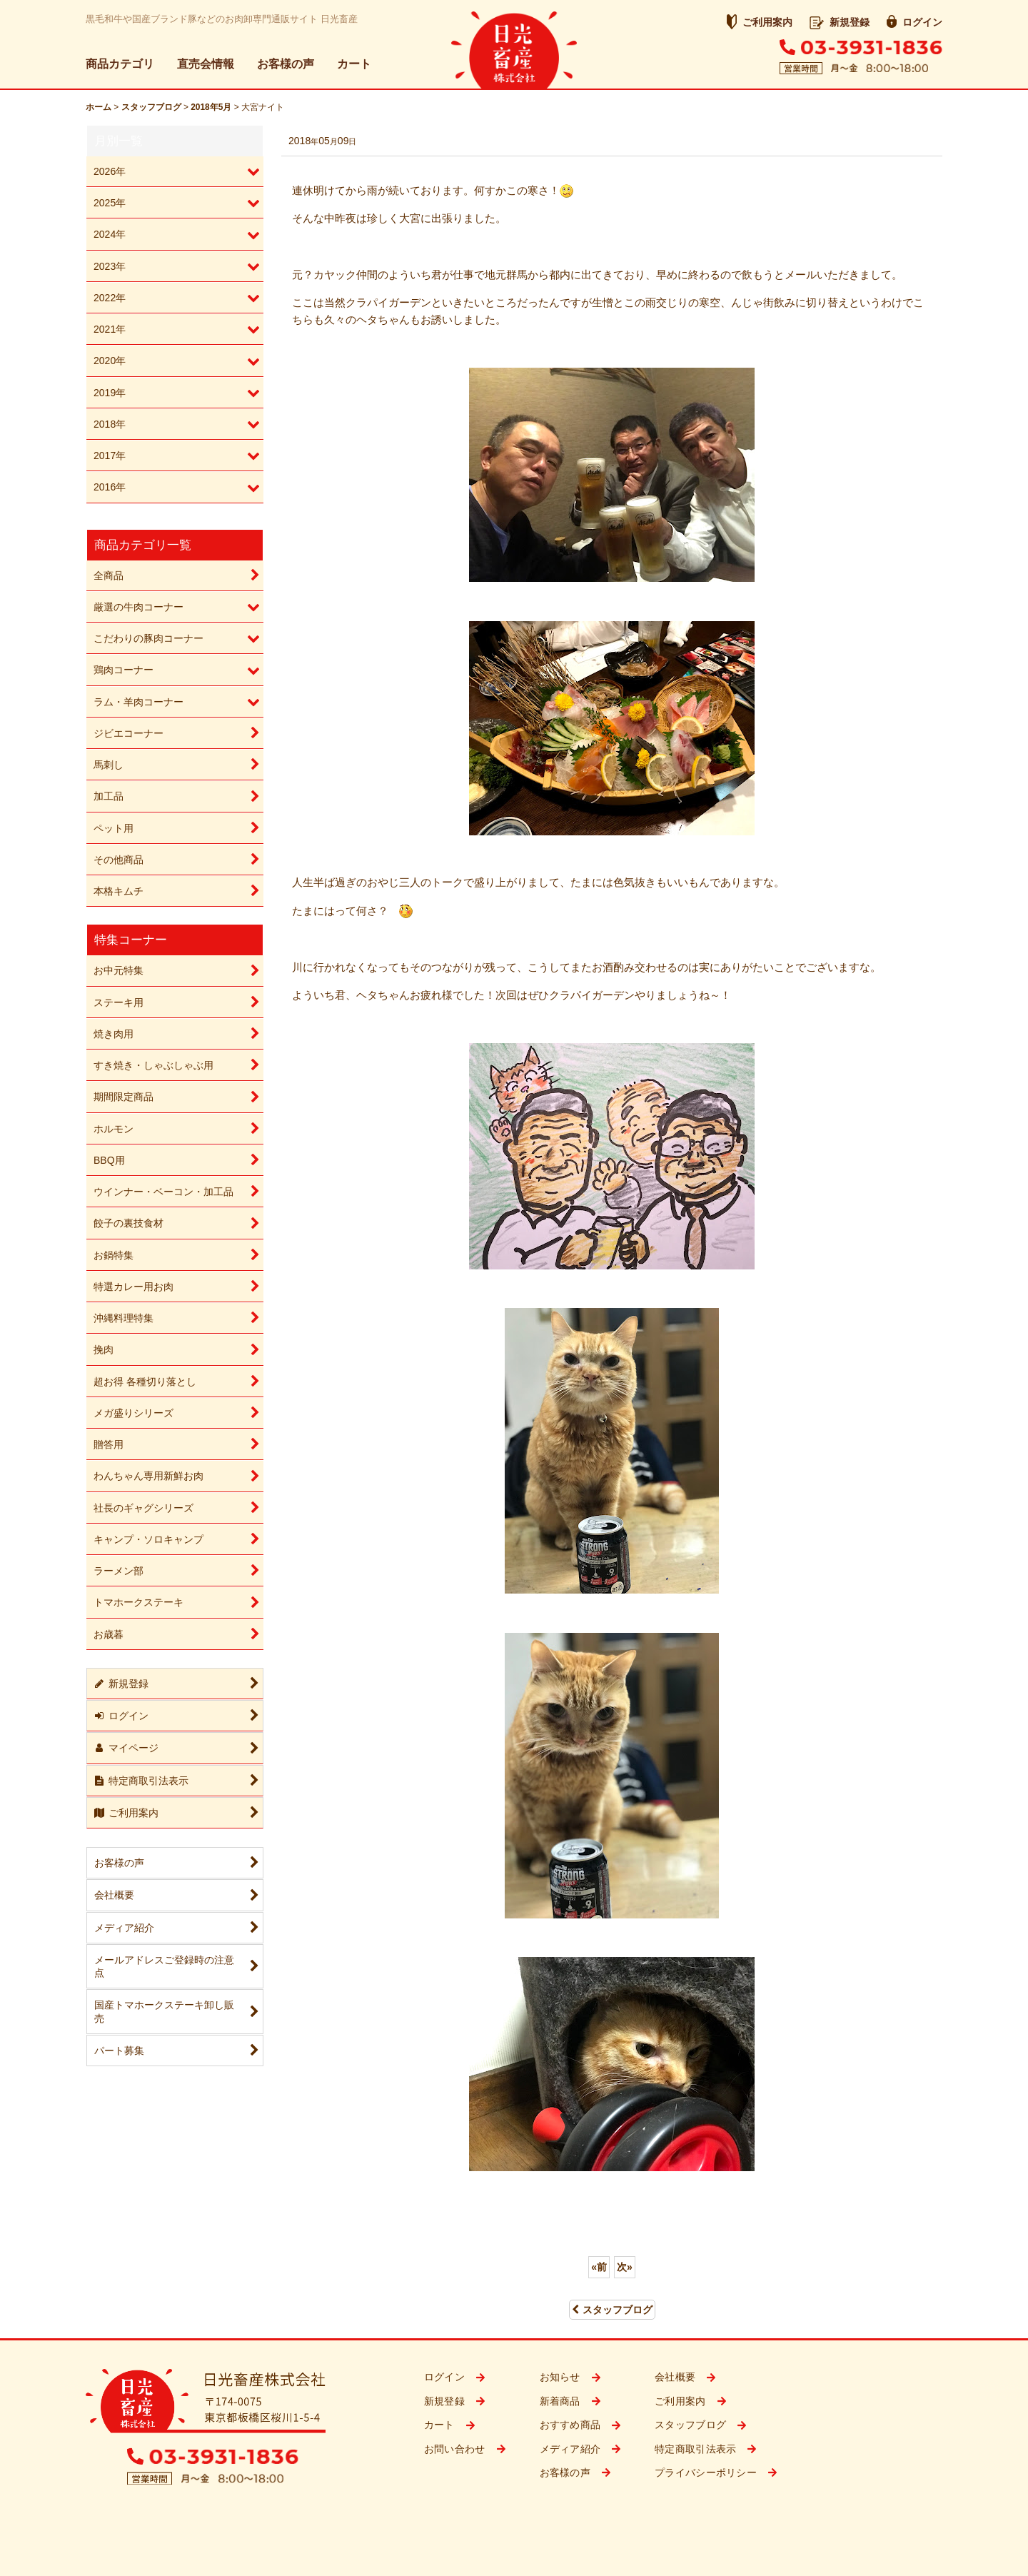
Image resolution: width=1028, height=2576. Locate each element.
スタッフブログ (612, 2309)
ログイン (914, 22)
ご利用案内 (759, 22)
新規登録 (840, 22)
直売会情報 (205, 64)
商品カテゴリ (120, 64)
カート (354, 64)
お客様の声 (285, 64)
